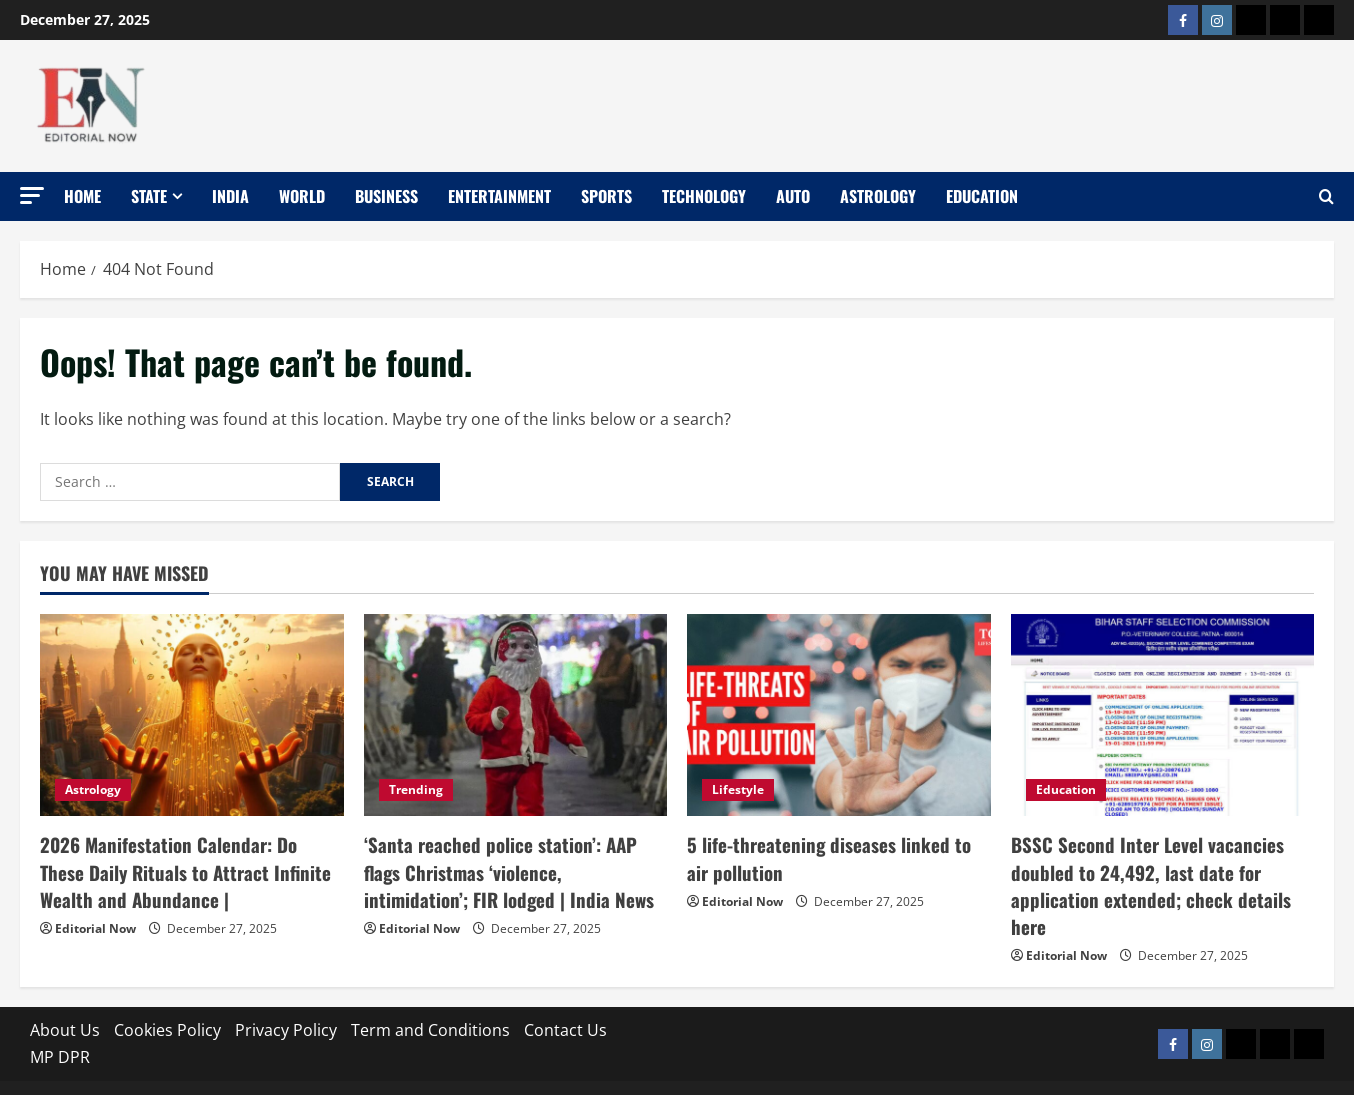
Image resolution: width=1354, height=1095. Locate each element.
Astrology (878, 196)
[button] (32, 195)
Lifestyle (738, 789)
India (230, 196)
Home (82, 196)
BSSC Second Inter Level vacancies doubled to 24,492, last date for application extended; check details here (1158, 868)
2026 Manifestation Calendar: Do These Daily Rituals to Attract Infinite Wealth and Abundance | (184, 868)
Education (982, 196)
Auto (793, 196)
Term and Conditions (430, 996)
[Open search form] (1326, 196)
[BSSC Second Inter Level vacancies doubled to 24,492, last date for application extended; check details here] (1163, 715)
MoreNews (801, 1071)
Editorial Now (95, 922)
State (149, 196)
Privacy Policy (286, 996)
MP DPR (60, 1024)
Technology (704, 196)
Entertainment (499, 196)
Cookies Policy (167, 996)
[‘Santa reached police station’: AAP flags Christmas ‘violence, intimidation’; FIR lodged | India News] (516, 715)
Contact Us (565, 996)
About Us (65, 996)
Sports (606, 196)
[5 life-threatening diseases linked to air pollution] (839, 715)
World (302, 196)
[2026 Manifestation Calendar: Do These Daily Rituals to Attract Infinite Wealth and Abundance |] (192, 715)
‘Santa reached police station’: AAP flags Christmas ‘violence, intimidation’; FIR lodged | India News (511, 868)
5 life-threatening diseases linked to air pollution (832, 855)
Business (386, 196)
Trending (416, 789)
